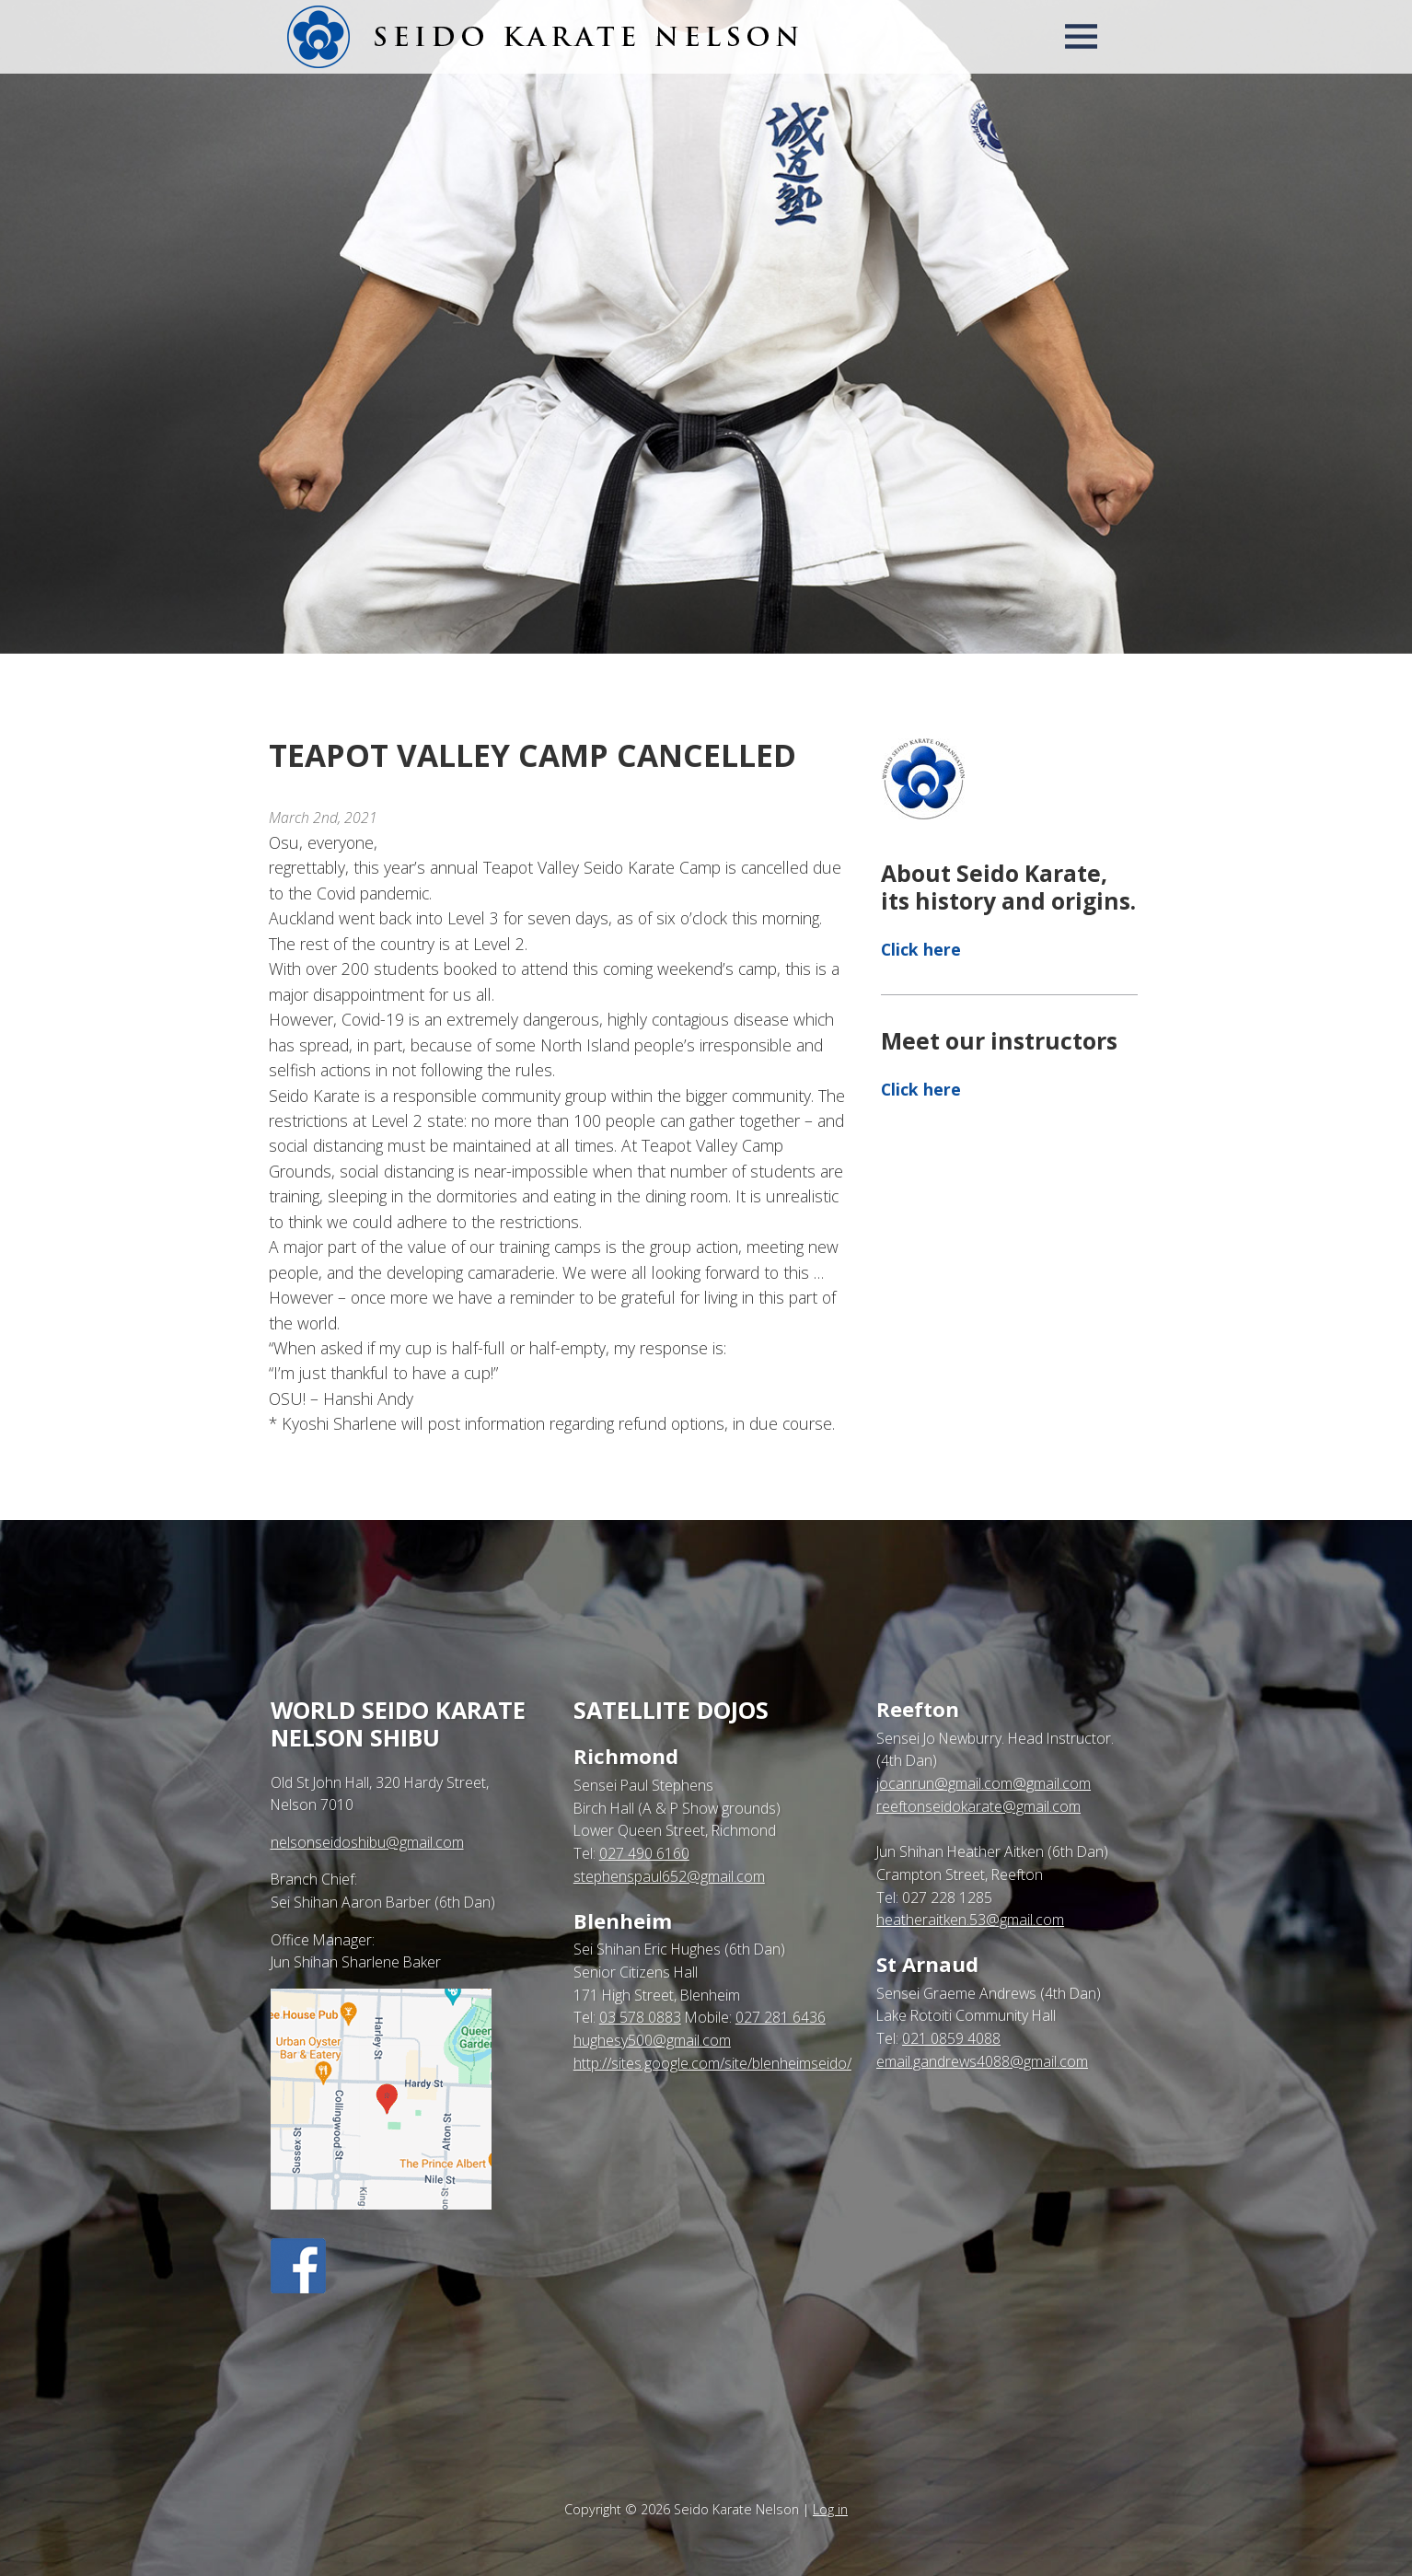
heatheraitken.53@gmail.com (970, 1919)
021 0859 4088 (951, 2038)
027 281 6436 (780, 2017)
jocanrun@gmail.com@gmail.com (983, 1783)
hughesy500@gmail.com (652, 2040)
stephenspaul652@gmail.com (669, 1876)
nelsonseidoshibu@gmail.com (367, 1842)
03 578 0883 (640, 2017)
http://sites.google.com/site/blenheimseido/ (712, 2063)
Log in (830, 2509)
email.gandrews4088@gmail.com (982, 2061)
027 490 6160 (644, 1853)
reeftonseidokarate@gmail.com (978, 1806)
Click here (921, 949)
